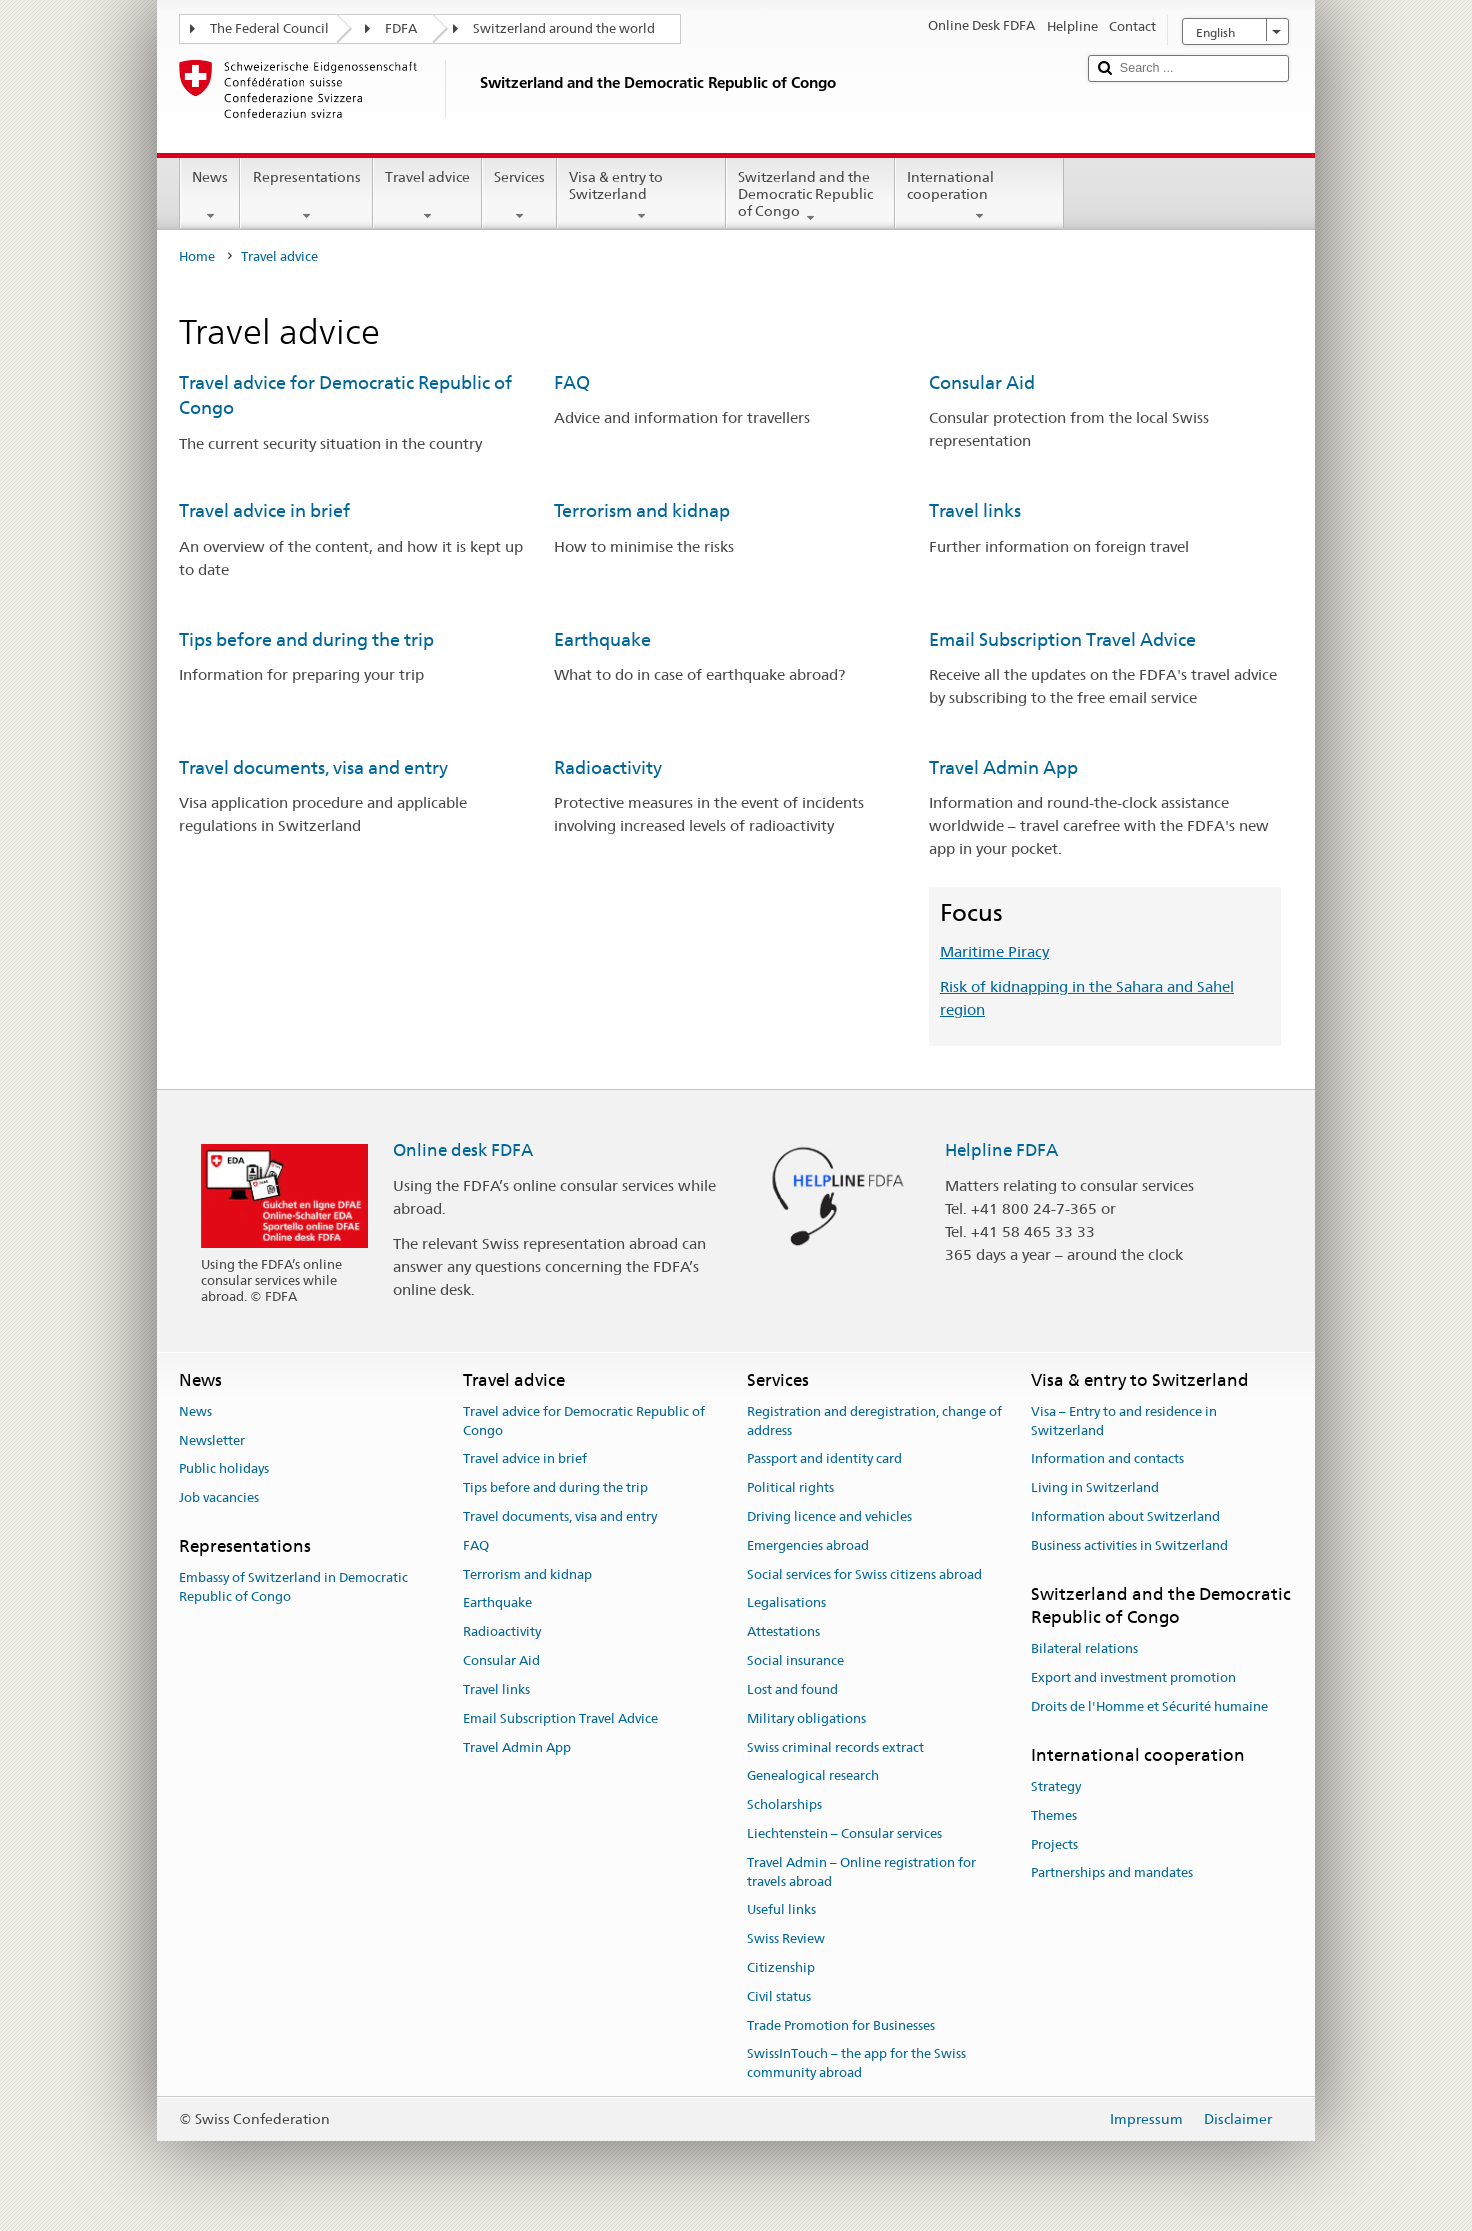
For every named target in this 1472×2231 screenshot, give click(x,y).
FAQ (572, 382)
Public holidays (224, 1469)
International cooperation (979, 196)
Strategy (1056, 1786)
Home (197, 256)
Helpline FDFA (1001, 1150)
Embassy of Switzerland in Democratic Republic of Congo (293, 1588)
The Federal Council (269, 28)
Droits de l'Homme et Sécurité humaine (1149, 1706)
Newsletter (212, 1440)
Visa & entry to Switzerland (641, 196)
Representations (306, 196)
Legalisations (786, 1603)
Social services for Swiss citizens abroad (864, 1574)
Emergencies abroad (808, 1545)
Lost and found (792, 1689)
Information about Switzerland (1125, 1516)
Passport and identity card (824, 1459)
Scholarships (784, 1804)
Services (519, 196)
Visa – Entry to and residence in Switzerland (1124, 1421)
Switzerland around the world (564, 28)
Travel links (975, 510)
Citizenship (781, 1967)
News (210, 196)
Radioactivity (608, 767)
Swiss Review (786, 1938)
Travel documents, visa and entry (313, 767)
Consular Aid (982, 382)
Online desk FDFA (463, 1150)
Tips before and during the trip (306, 639)
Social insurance (795, 1660)
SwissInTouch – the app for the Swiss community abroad (856, 2064)
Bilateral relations (1084, 1649)
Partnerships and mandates (1112, 1873)
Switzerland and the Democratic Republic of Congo (810, 197)
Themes (1054, 1815)
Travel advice (427, 196)
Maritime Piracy (994, 951)
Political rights (790, 1487)
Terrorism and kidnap (642, 510)
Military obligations (806, 1718)
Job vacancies (219, 1497)
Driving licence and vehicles (829, 1516)
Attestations (783, 1632)
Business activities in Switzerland (1129, 1545)
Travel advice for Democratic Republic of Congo (584, 1421)
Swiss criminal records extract (835, 1747)
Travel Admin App (1003, 767)
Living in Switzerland (1095, 1487)
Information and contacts (1107, 1459)
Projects (1054, 1844)
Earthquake (602, 639)
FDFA (401, 28)
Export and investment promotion (1133, 1677)
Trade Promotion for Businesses (841, 2025)
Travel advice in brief (264, 510)
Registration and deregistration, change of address (874, 1421)
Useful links (781, 1910)
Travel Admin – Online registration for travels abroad (861, 1872)
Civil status (779, 1996)
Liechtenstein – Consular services (844, 1833)
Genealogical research (813, 1776)
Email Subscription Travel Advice (1062, 639)
